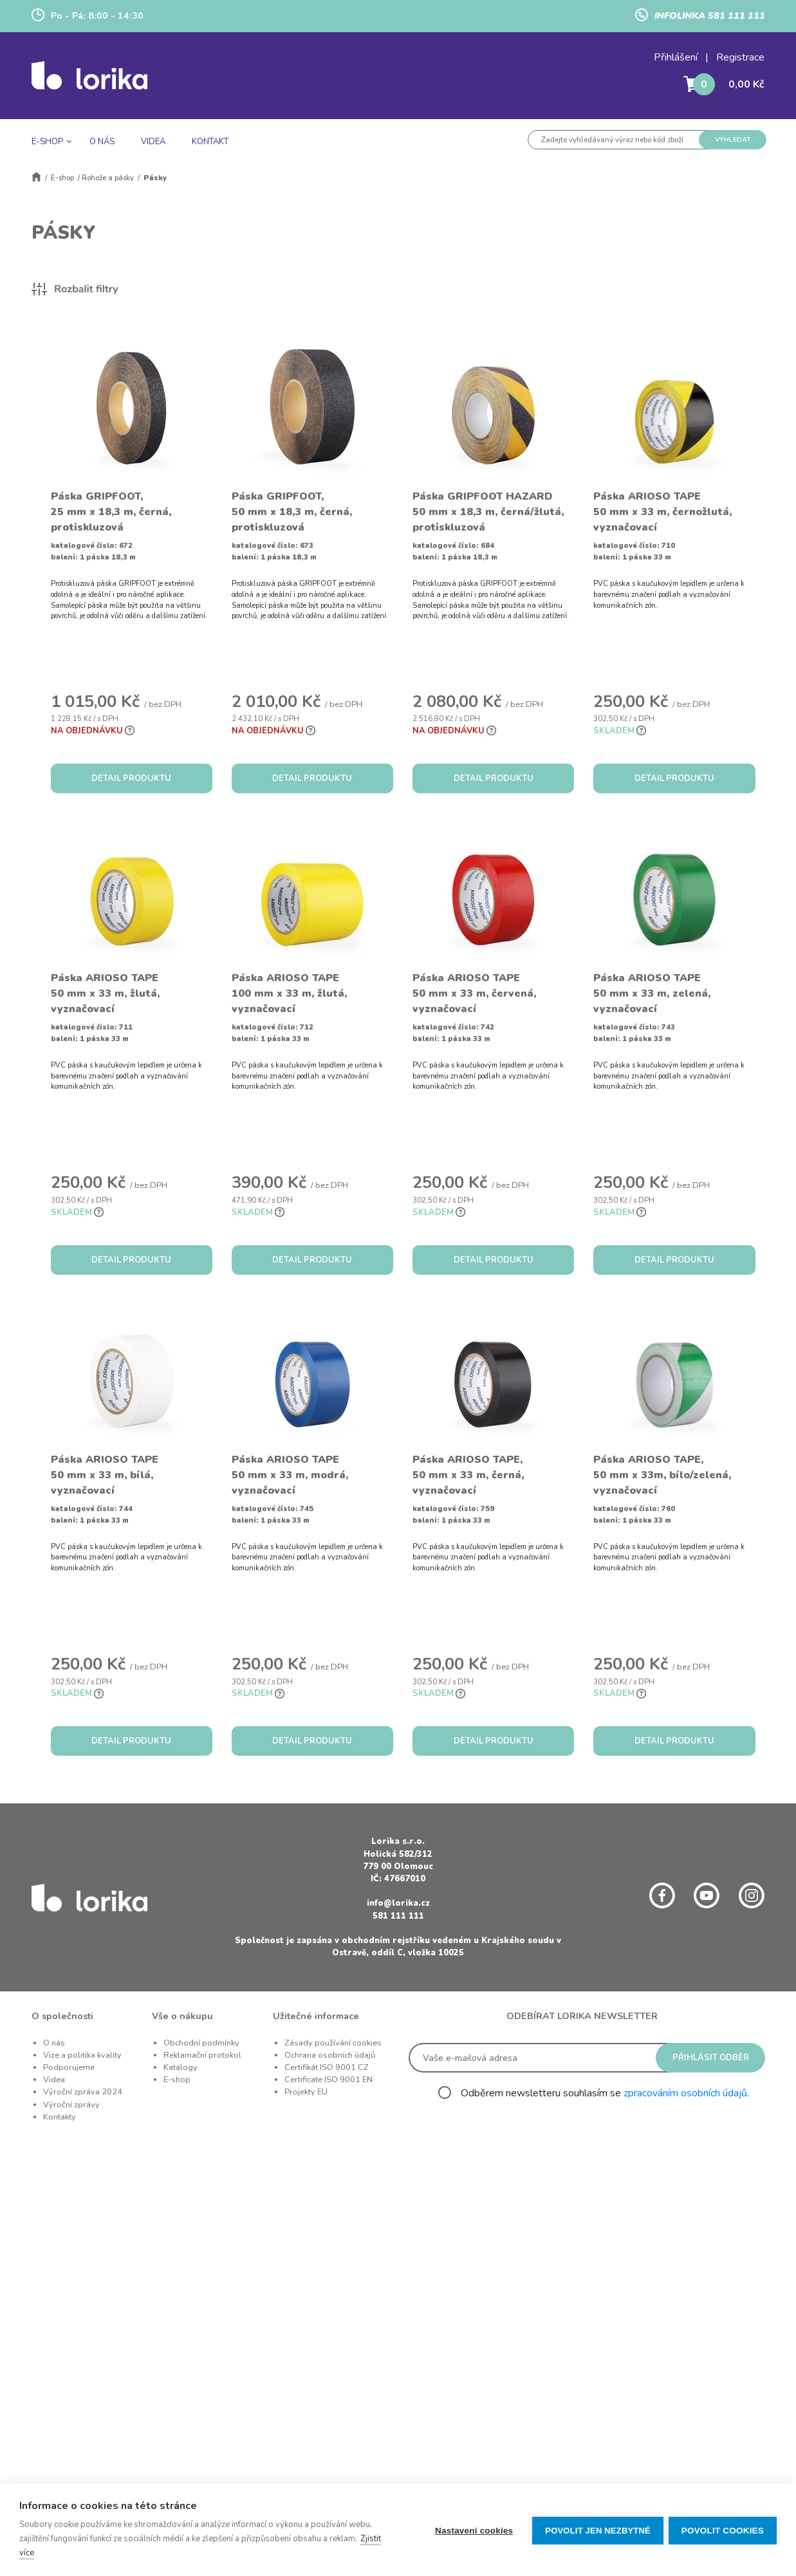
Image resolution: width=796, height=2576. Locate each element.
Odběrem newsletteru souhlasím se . (605, 2093)
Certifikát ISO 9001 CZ (326, 2067)
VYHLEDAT (733, 139)
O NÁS (102, 141)
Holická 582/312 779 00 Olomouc (398, 1860)
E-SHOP (47, 141)
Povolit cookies (722, 2530)
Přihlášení (676, 57)
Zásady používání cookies (333, 2043)
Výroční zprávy (71, 2105)
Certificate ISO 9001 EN (328, 2079)
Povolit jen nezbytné (596, 2530)
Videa (54, 2079)
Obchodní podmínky (201, 2043)
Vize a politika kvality (82, 2055)
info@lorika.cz (398, 1903)
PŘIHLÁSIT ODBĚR (710, 2058)
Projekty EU (306, 2092)
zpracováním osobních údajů (685, 2093)
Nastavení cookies (473, 2530)
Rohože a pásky (108, 178)
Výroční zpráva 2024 (82, 2092)
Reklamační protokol (202, 2055)
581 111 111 (398, 1916)
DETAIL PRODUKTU (131, 778)
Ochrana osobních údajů (329, 2055)
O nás (54, 2043)
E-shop (62, 178)
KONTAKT (210, 141)
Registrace (740, 57)
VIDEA (153, 141)
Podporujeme (69, 2067)
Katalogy (180, 2067)
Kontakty (59, 2117)
